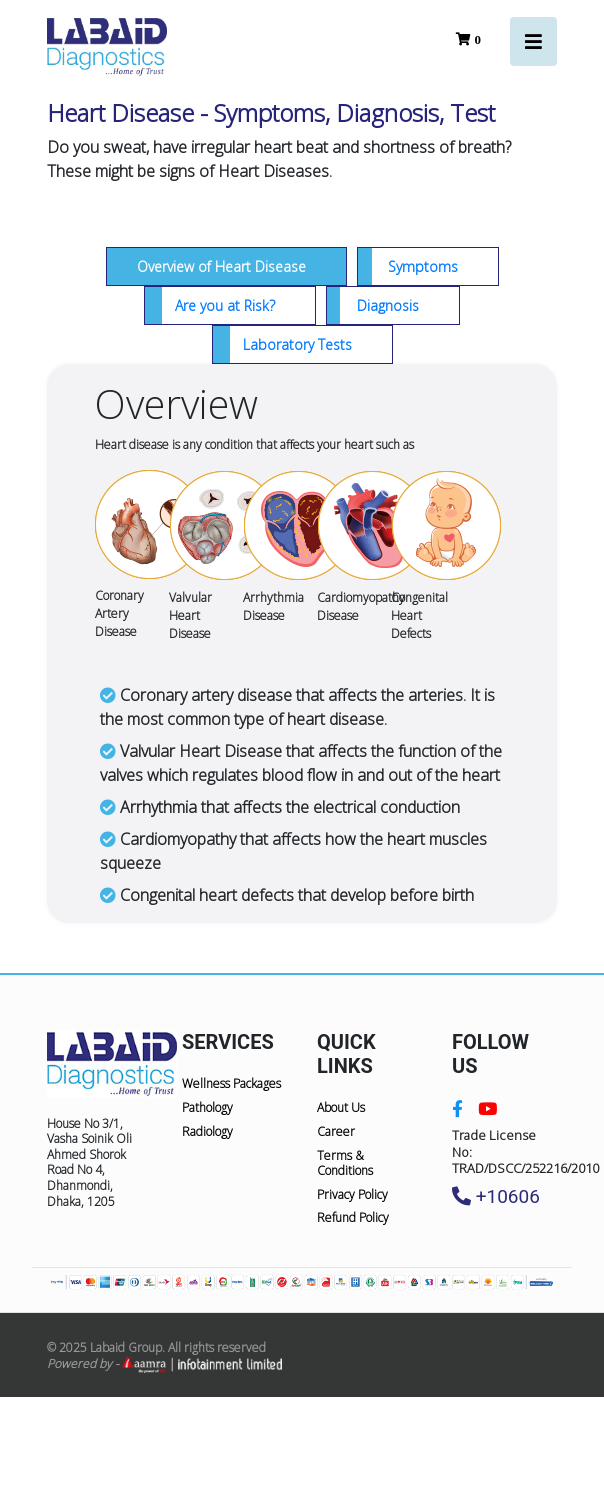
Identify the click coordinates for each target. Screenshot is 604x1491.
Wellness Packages (231, 1083)
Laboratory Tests (297, 344)
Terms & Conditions (345, 1163)
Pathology (207, 1107)
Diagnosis (388, 305)
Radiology (207, 1131)
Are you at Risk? (225, 305)
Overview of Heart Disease (221, 266)
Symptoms (423, 266)
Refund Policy (353, 1217)
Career (336, 1131)
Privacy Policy (352, 1194)
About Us (341, 1107)
